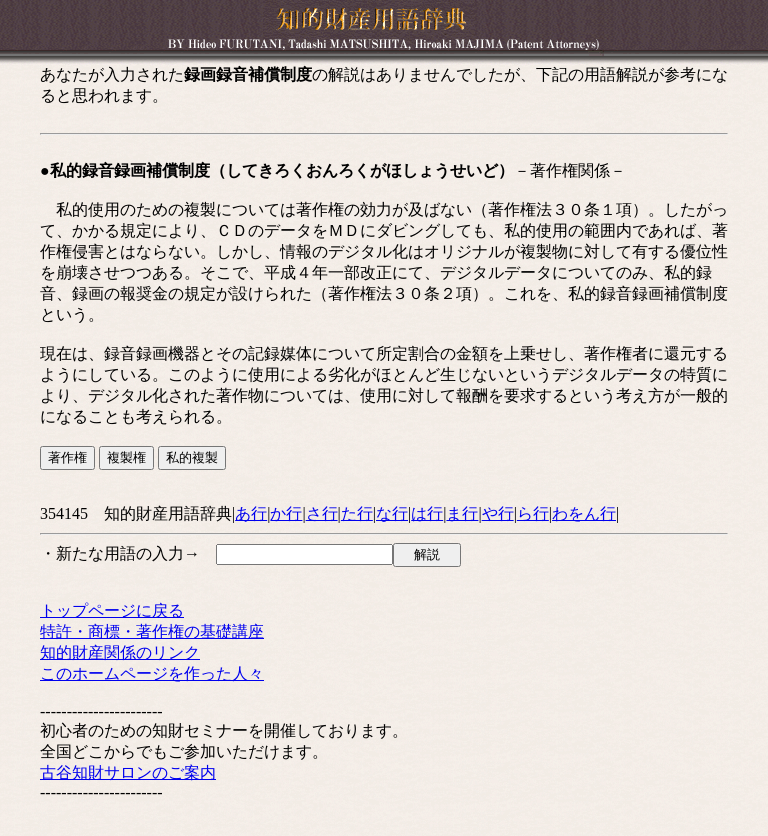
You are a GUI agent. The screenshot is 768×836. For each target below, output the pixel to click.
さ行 (322, 513)
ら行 (533, 513)
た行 (357, 513)
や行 (498, 513)
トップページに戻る (112, 610)
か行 (286, 513)
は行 (427, 513)
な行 (392, 513)
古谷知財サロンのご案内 (128, 772)
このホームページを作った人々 (152, 673)
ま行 (462, 513)
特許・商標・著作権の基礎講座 (152, 631)
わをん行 (584, 513)
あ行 (251, 513)
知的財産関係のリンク (120, 652)
